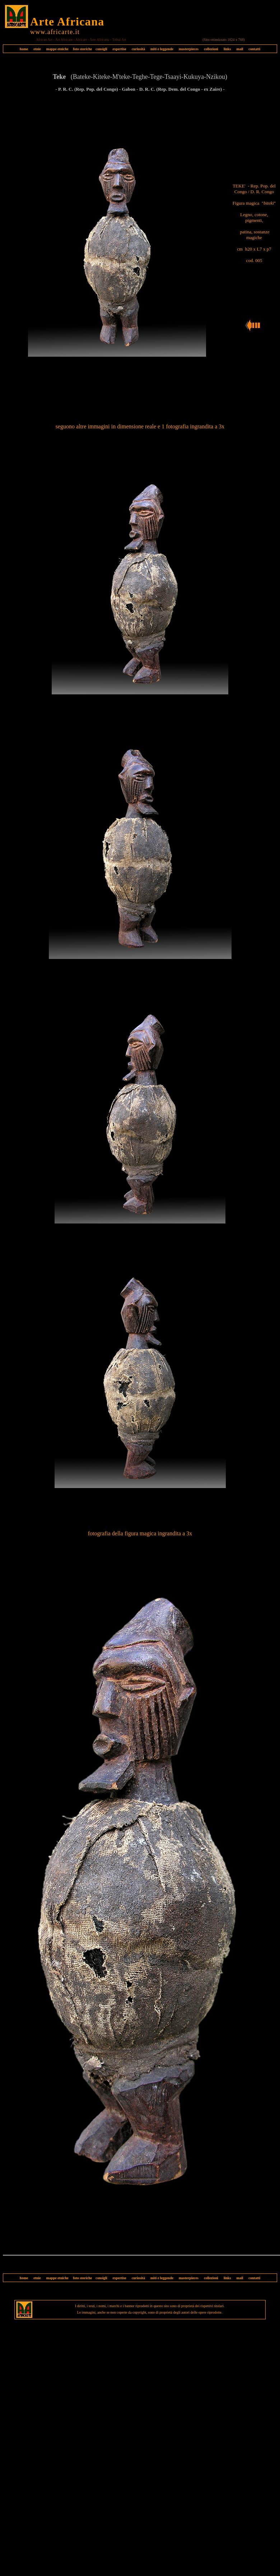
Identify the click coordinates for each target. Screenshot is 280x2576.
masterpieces (189, 49)
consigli (101, 49)
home (24, 49)
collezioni (211, 49)
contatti (254, 49)
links (227, 49)
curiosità (138, 49)
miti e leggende (161, 49)
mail (239, 49)
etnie (35, 49)
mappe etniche (57, 49)
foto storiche (82, 49)
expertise (119, 49)
